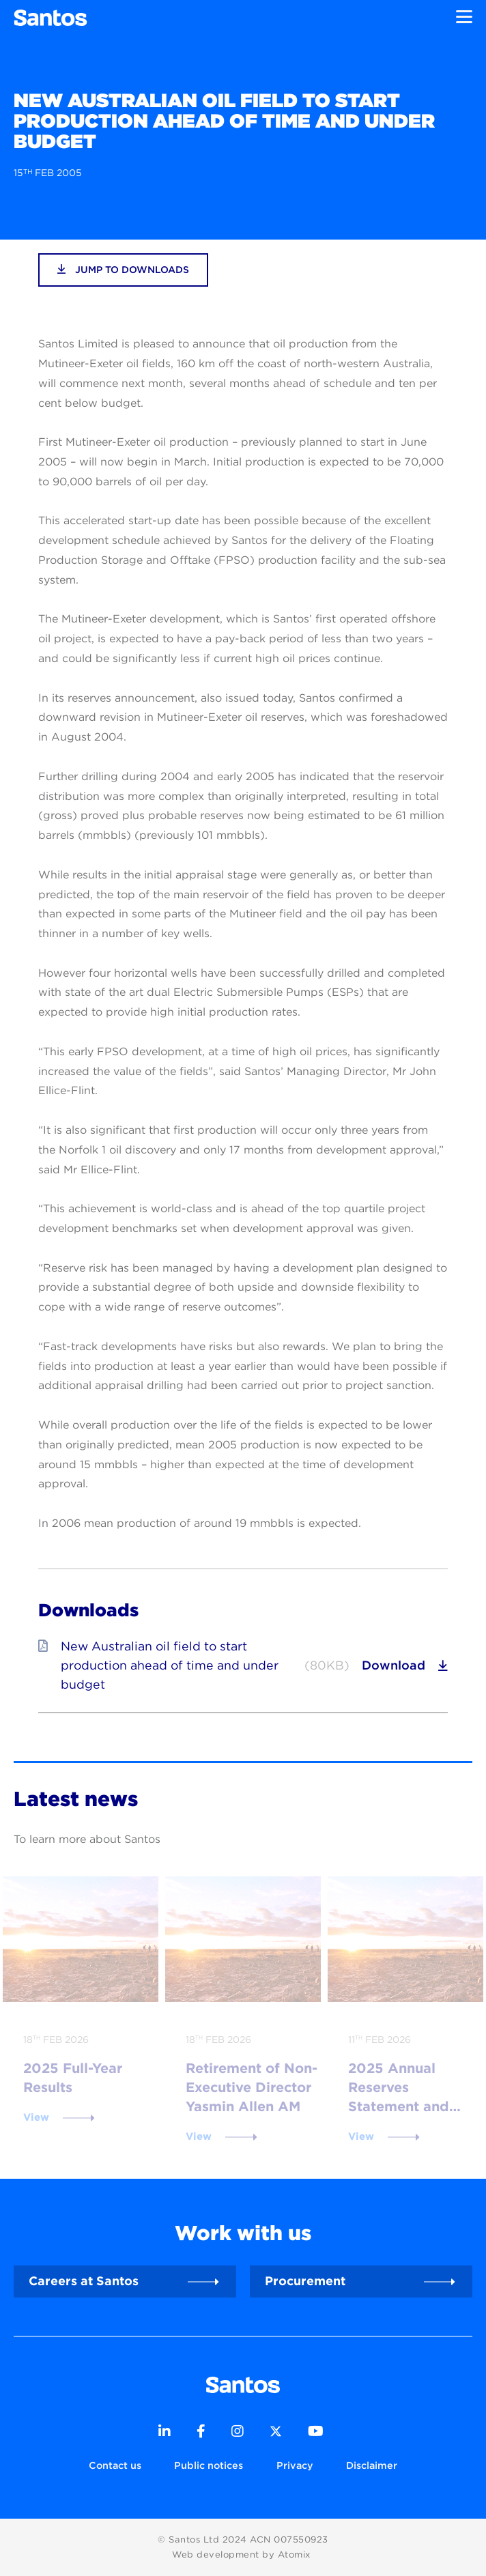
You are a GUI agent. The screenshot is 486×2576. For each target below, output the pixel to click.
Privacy (294, 2465)
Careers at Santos (84, 2281)
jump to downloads (123, 269)
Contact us (115, 2465)
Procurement (305, 2281)
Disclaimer (371, 2465)
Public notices (208, 2465)
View (36, 2117)
